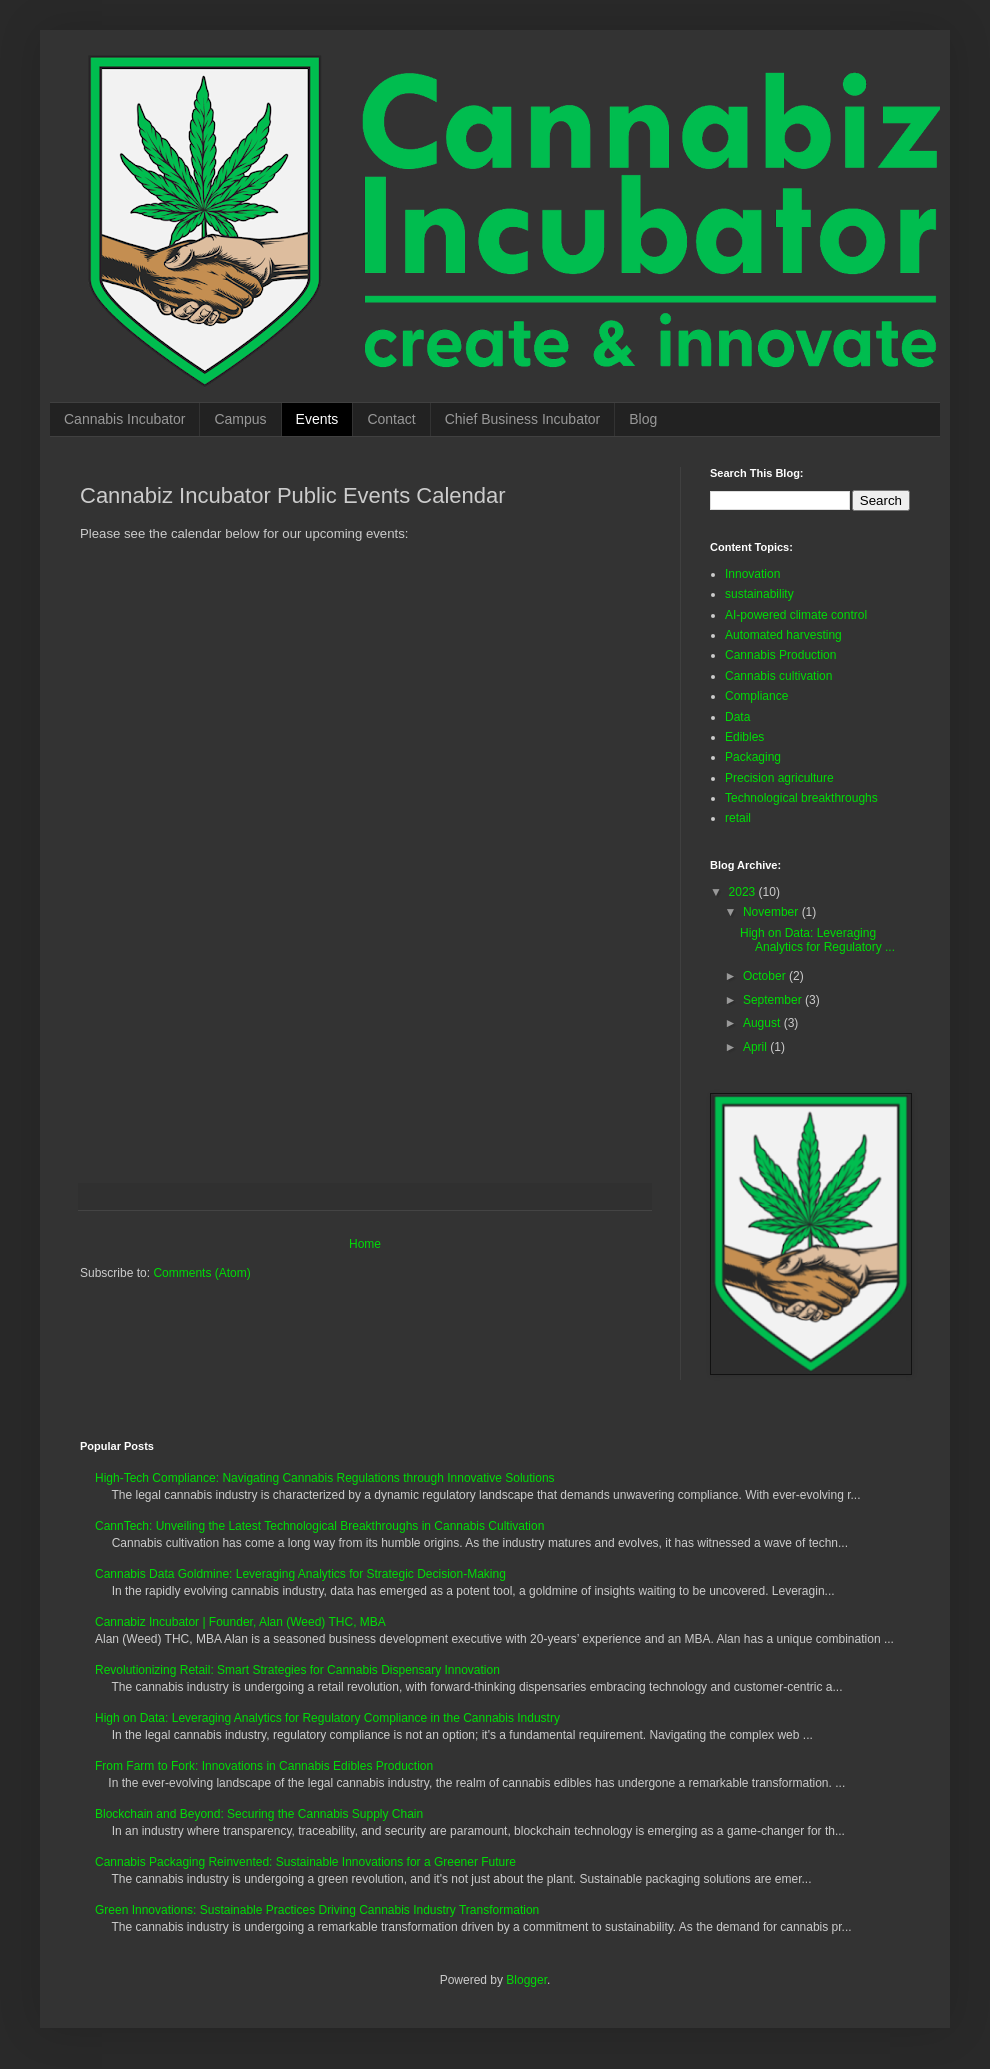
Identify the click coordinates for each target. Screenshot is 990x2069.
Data (737, 717)
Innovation (752, 574)
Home (365, 1244)
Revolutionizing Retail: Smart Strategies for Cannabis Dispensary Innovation (297, 1670)
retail (738, 818)
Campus (240, 419)
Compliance (756, 696)
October (766, 976)
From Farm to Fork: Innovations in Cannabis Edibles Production (264, 1766)
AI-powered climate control (796, 615)
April (756, 1047)
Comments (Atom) (201, 1273)
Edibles (744, 737)
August (763, 1023)
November (772, 912)
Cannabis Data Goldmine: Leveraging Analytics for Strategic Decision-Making (300, 1574)
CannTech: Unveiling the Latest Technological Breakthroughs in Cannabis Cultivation (319, 1526)
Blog (643, 419)
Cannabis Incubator (124, 419)
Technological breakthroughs (801, 798)
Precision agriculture (779, 778)
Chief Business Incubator (523, 419)
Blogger (526, 1980)
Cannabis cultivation (778, 676)
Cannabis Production (780, 655)
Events (317, 419)
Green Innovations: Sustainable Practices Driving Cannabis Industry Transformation (317, 1910)
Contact (391, 419)
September (774, 1000)
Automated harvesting (783, 635)
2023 (744, 892)
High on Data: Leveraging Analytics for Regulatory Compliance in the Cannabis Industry (327, 1718)
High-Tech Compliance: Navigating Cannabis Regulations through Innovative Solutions (325, 1478)
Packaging (753, 757)
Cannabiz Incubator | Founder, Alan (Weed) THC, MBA (240, 1622)
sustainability (759, 594)
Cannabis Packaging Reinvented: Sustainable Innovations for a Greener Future (305, 1862)
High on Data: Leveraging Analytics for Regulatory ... (817, 940)
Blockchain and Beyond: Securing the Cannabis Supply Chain (259, 1814)
